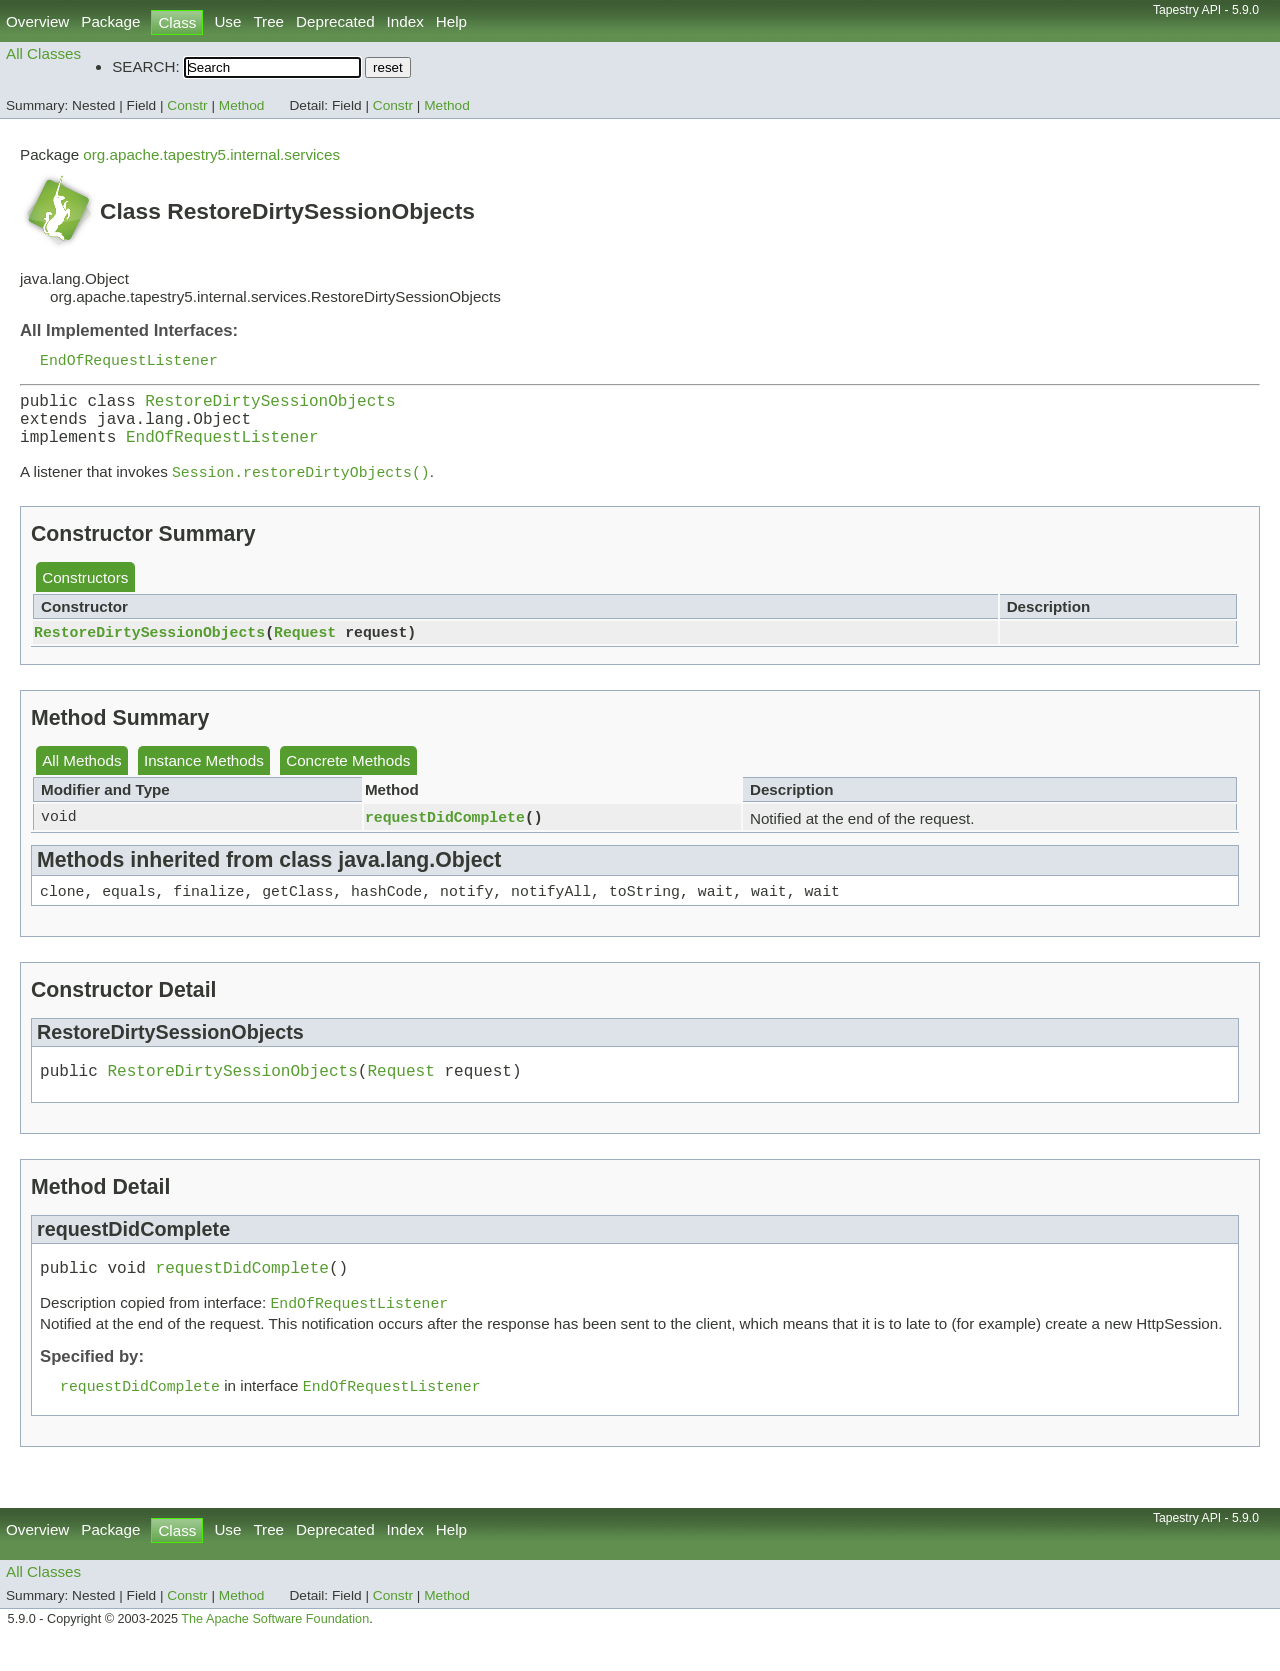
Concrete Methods (348, 776)
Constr (187, 105)
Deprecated (335, 21)
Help (451, 21)
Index (405, 21)
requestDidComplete (445, 833)
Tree (268, 21)
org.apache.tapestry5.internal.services (211, 154)
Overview (37, 21)
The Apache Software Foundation (275, 1649)
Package (110, 21)
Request (305, 648)
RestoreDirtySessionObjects (270, 406)
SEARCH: (146, 66)
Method (242, 105)
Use (227, 21)
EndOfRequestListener (129, 361)
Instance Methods (204, 776)
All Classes (43, 53)
